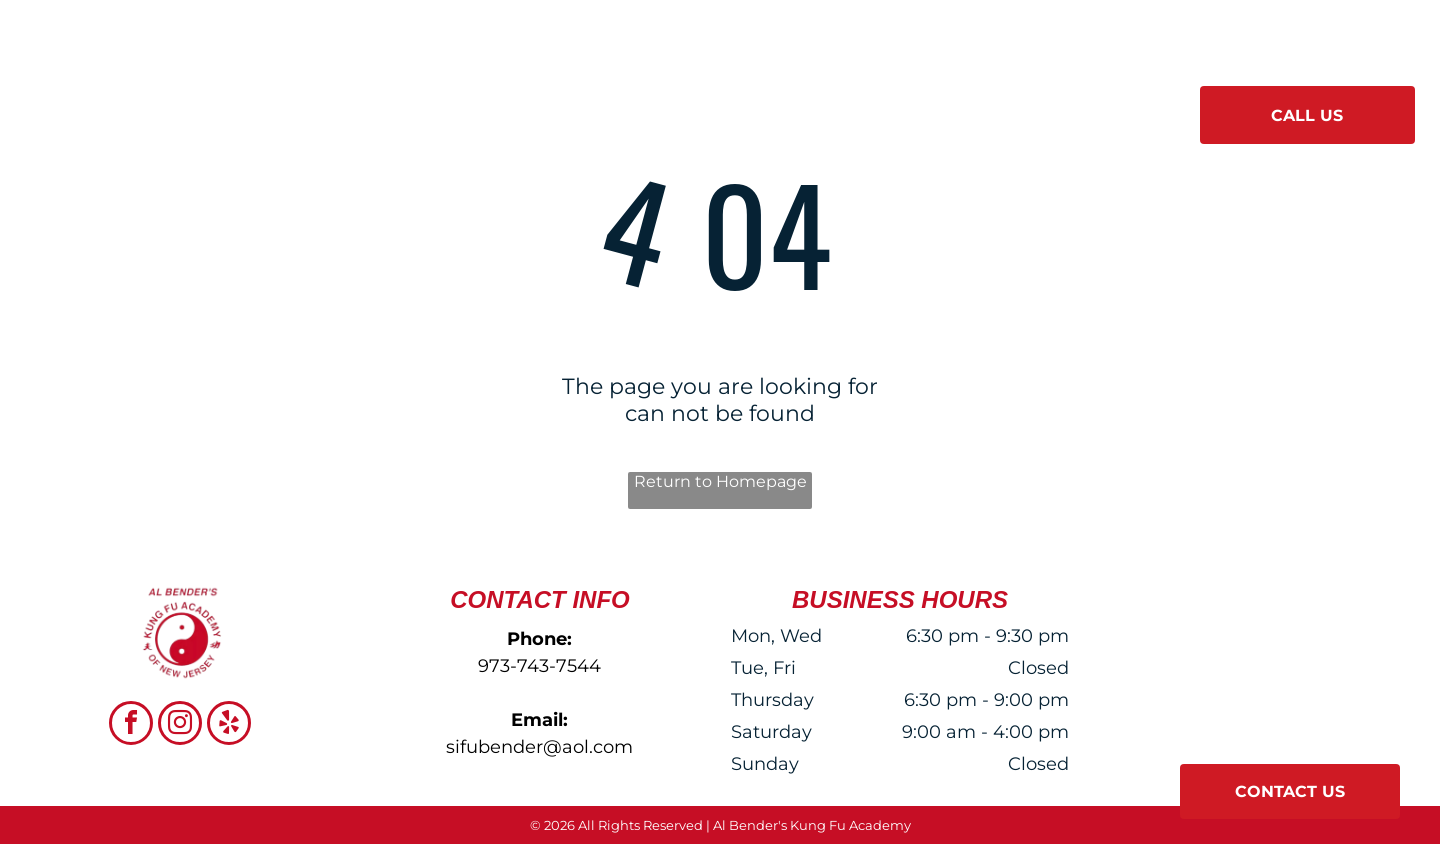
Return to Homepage (720, 481)
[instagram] (180, 725)
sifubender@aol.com (539, 747)
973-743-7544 (539, 666)
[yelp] (229, 725)
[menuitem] (451, 107)
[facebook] (131, 725)
